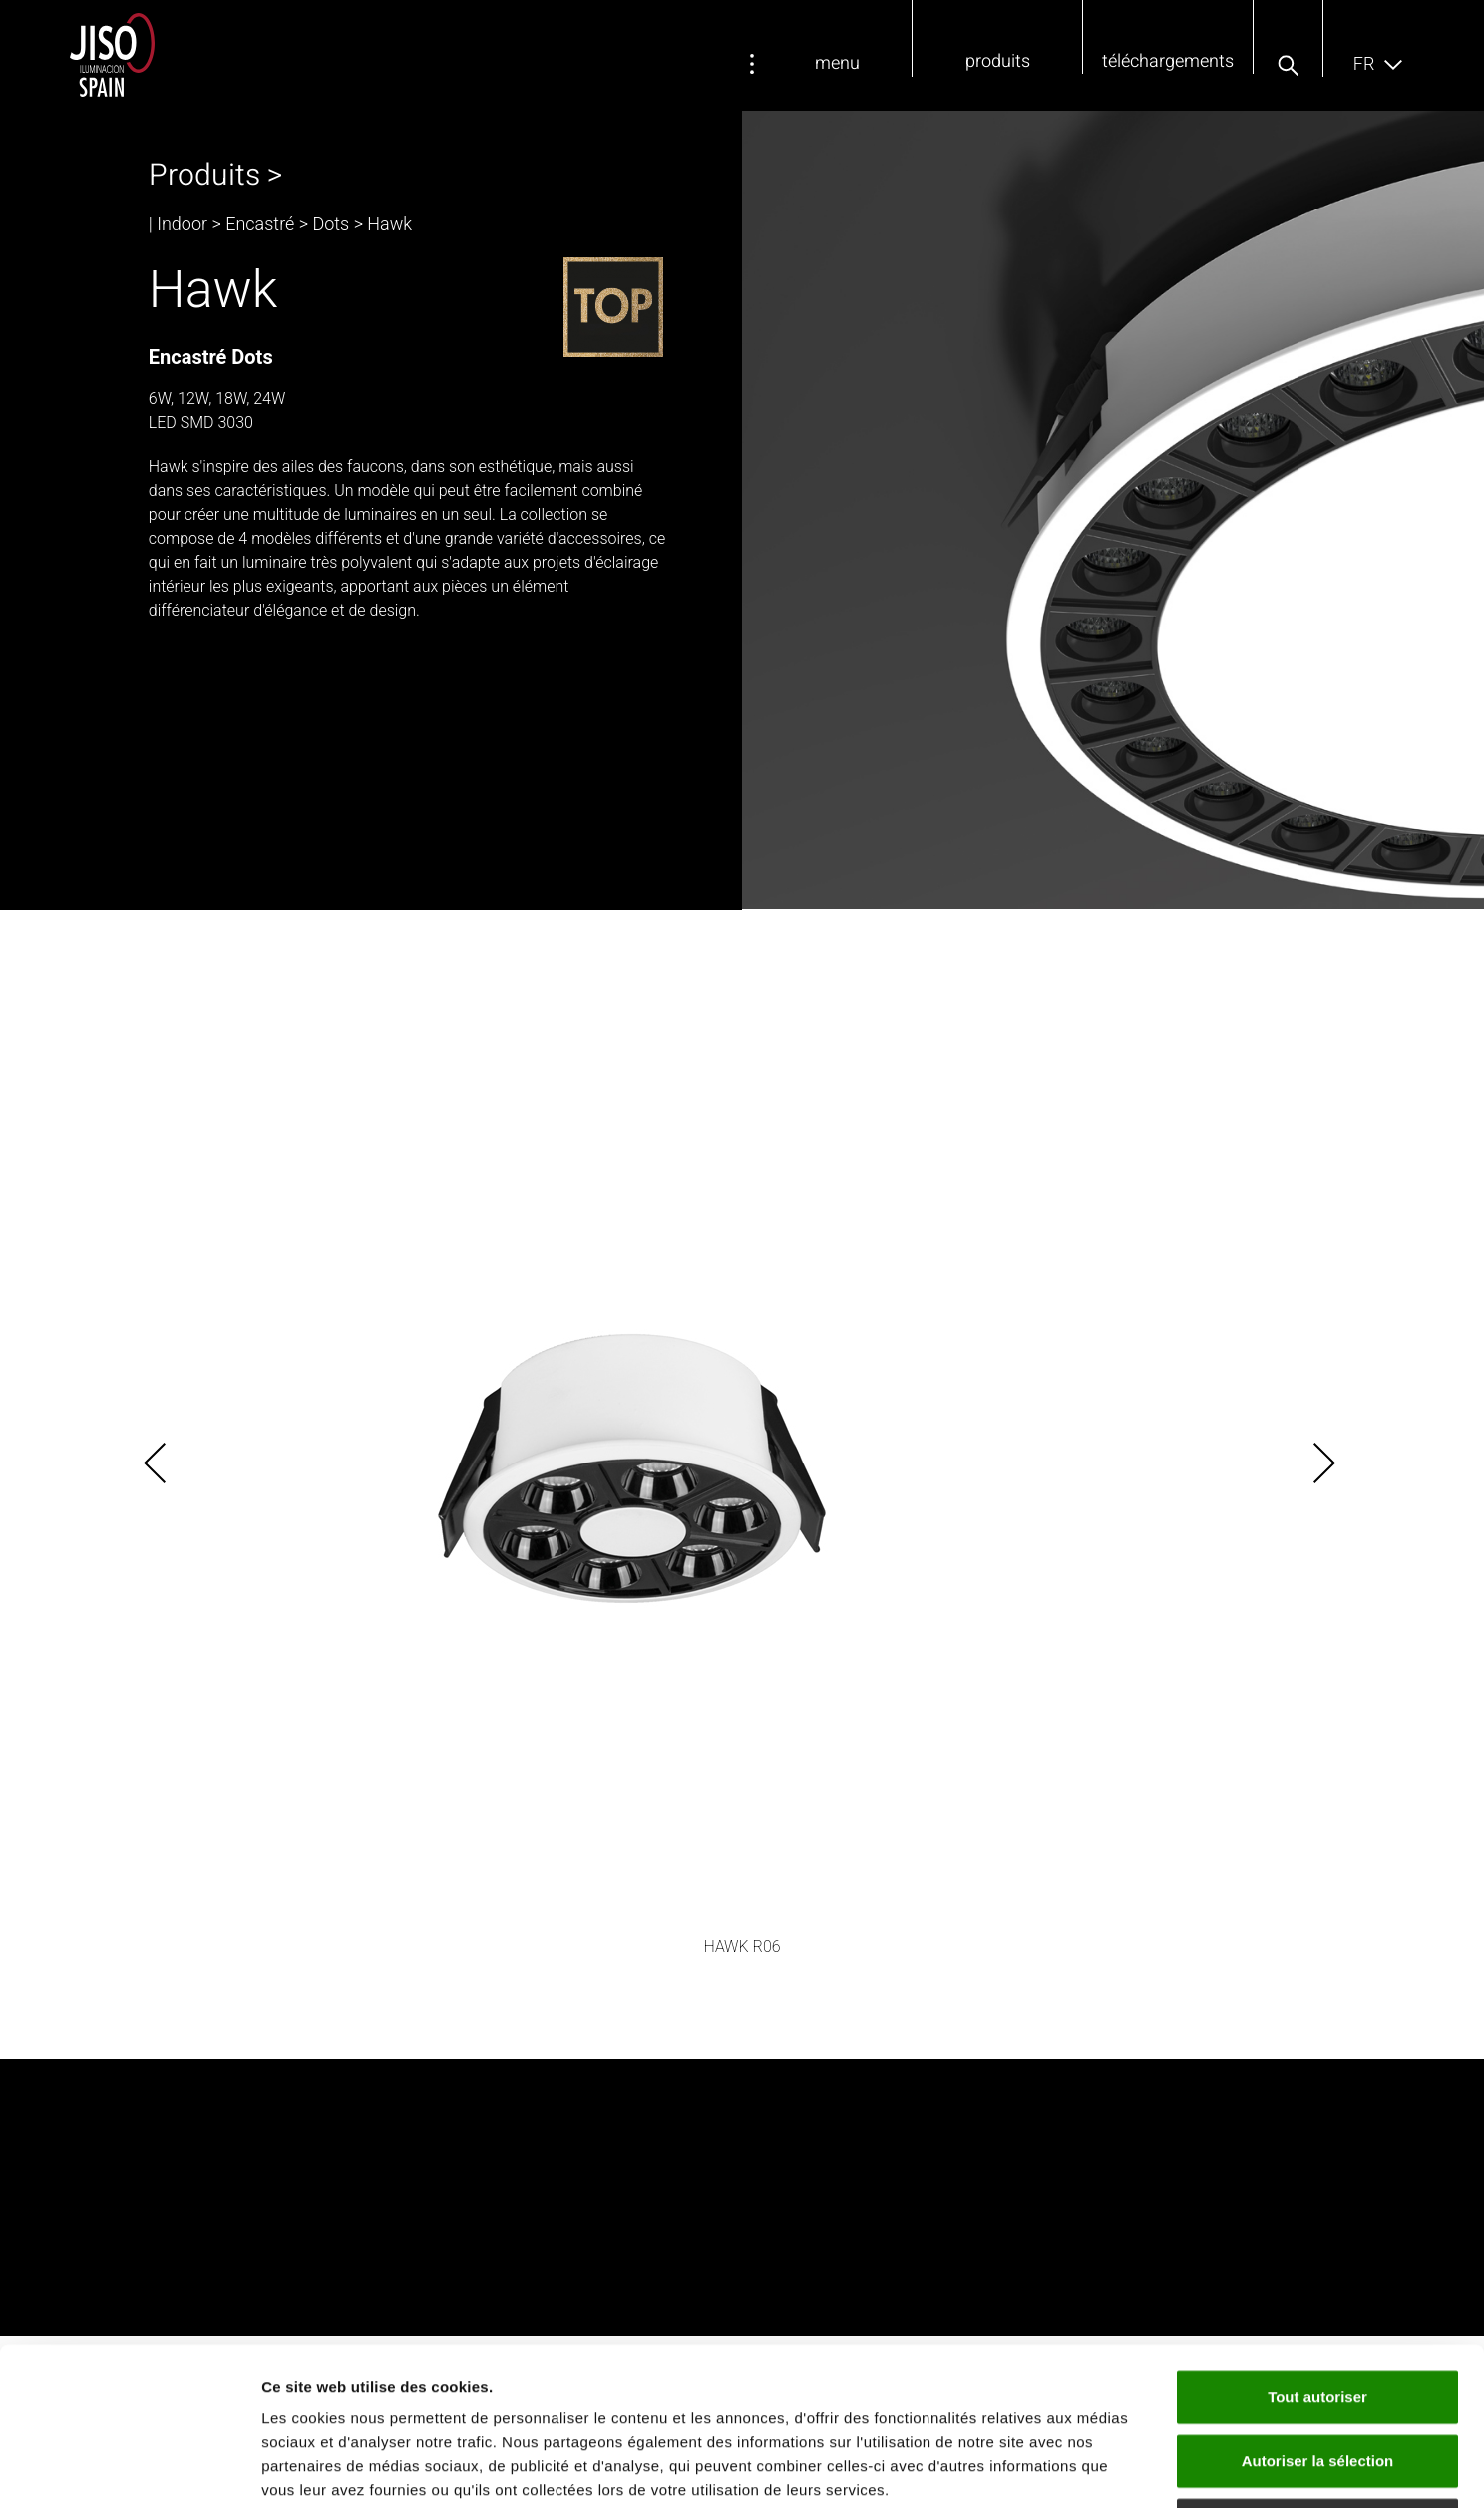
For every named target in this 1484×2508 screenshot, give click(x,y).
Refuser (1317, 2376)
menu (837, 63)
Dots (330, 223)
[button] (1288, 66)
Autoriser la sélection (1318, 2312)
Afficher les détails (1098, 2468)
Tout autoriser (1317, 2249)
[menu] (752, 64)
